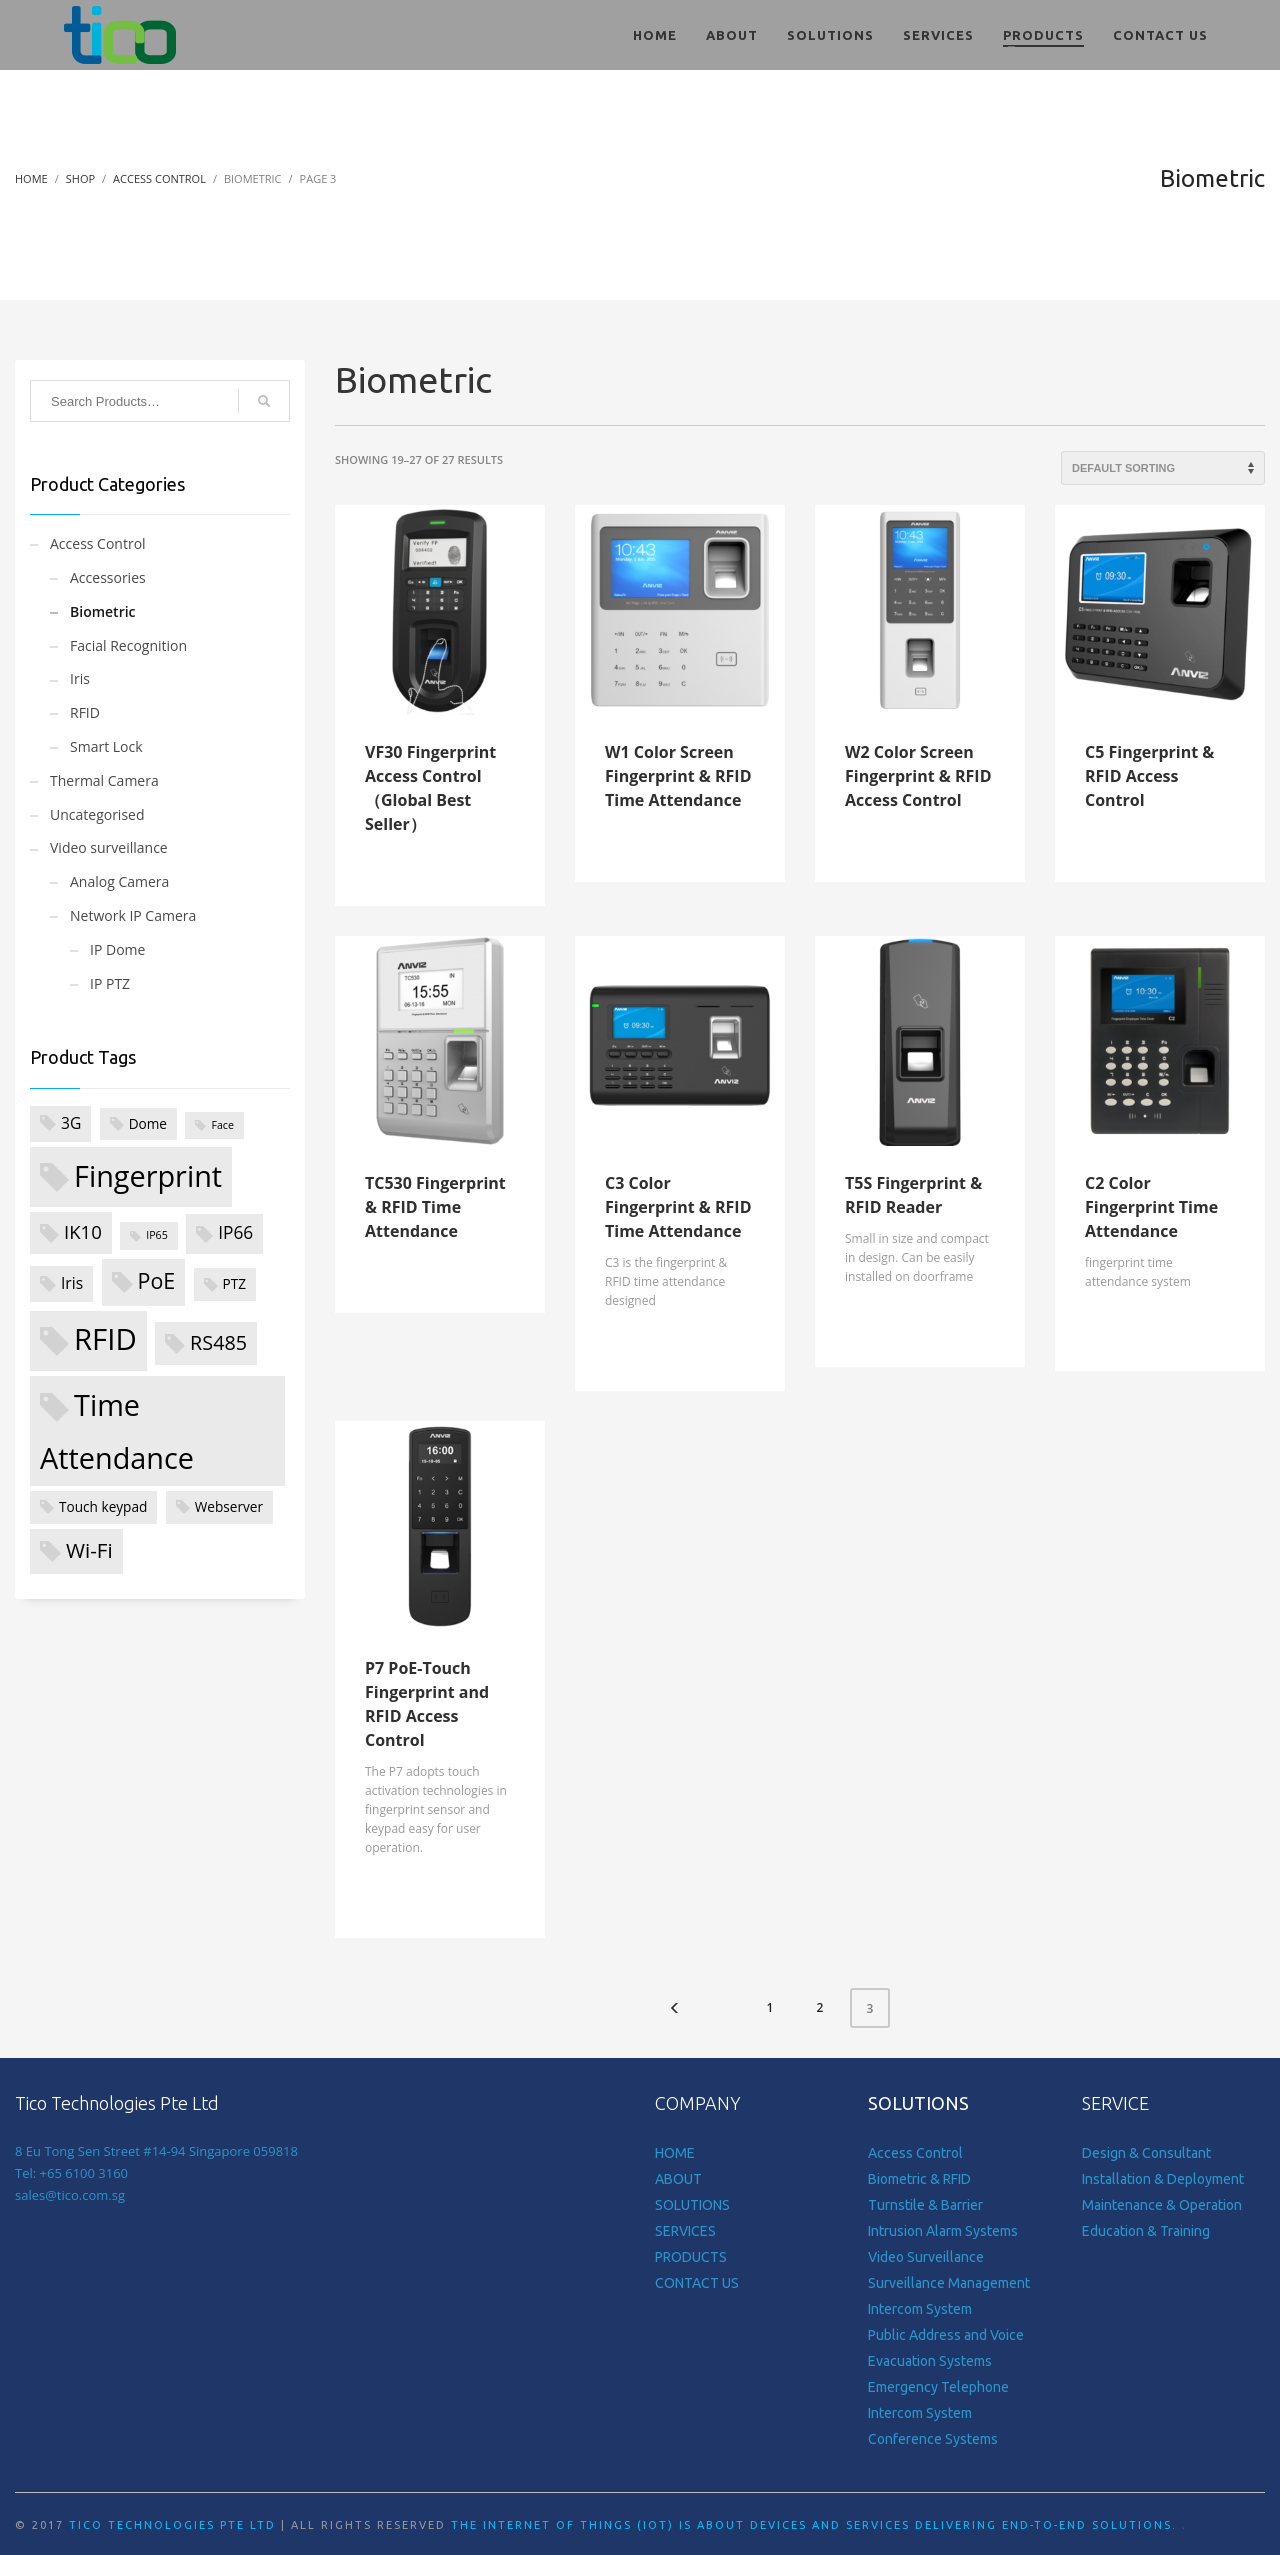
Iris (80, 678)
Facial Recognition (128, 645)
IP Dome (117, 949)
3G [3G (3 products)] (71, 1123)
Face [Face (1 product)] (222, 1125)
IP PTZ (110, 983)
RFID (85, 712)
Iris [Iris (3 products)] (72, 1283)
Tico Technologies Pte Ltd (172, 2525)
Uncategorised (97, 814)
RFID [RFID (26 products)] (105, 1339)
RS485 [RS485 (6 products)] (218, 1342)
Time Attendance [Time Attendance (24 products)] (117, 1431)
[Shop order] (1163, 468)
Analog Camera (119, 881)
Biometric (103, 611)
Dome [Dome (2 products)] (148, 1123)
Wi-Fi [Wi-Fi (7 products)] (89, 1550)
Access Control (98, 543)
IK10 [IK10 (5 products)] (83, 1231)
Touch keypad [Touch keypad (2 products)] (103, 1506)
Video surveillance (109, 847)
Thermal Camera (104, 780)
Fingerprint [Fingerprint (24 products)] (148, 1175)
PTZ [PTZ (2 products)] (235, 1283)
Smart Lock (106, 746)
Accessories (108, 577)
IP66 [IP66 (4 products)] (235, 1232)
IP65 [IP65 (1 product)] (157, 1235)
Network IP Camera (133, 915)
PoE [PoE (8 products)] (157, 1280)
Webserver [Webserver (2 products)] (229, 1506)
